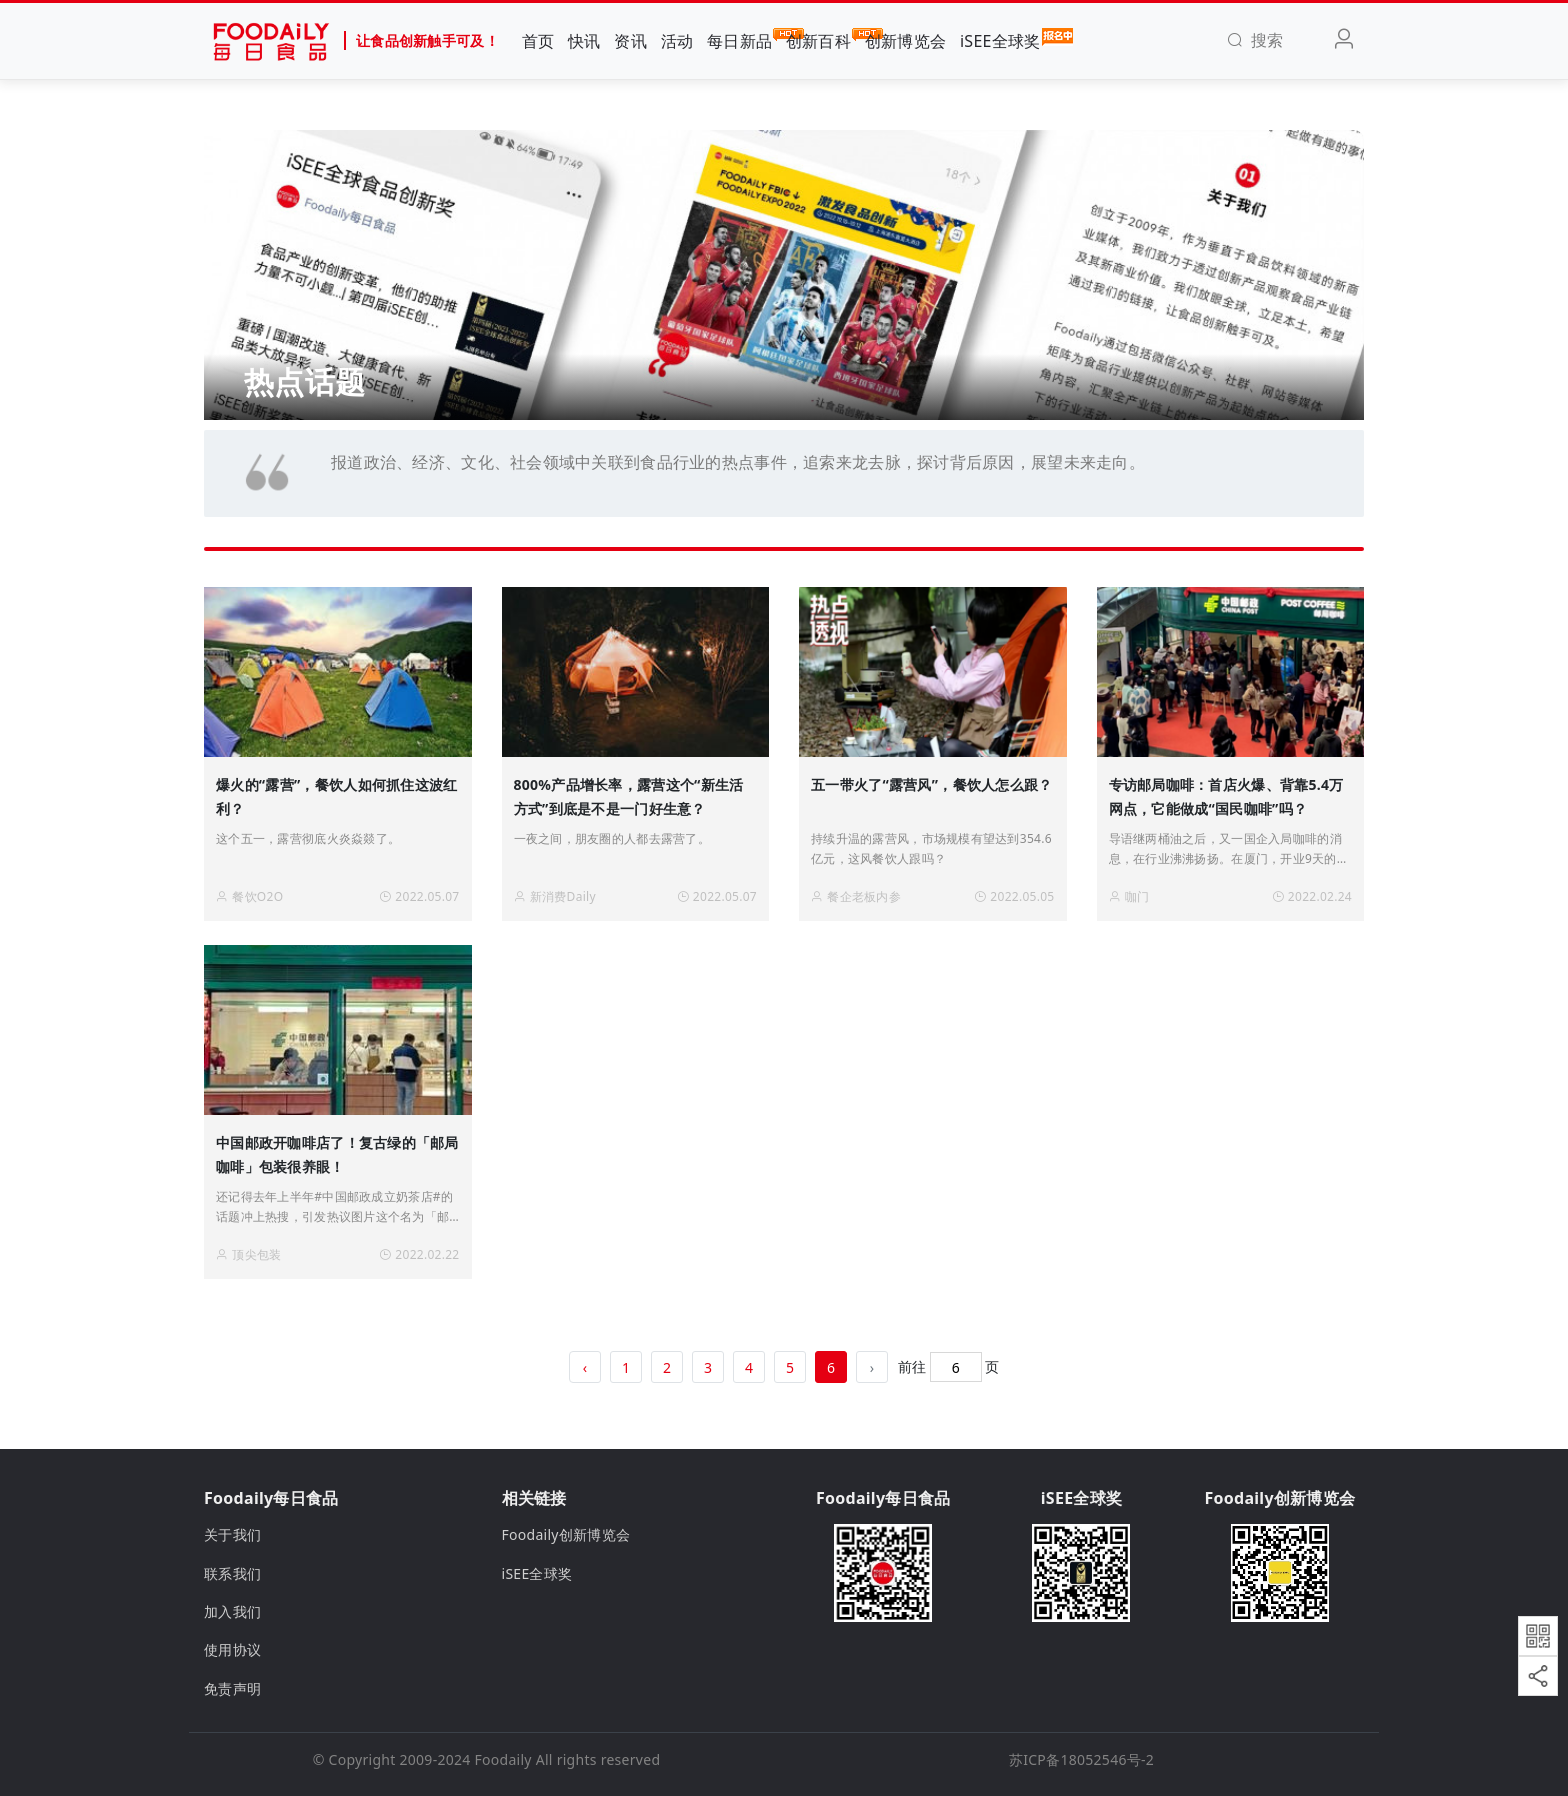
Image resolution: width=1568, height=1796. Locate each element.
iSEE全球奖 (1000, 40)
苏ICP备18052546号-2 (1081, 1759)
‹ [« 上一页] (585, 1367)
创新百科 (818, 40)
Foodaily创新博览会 (566, 1534)
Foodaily (503, 1759)
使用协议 (232, 1649)
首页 (538, 41)
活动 (677, 41)
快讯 (584, 41)
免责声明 (232, 1688)
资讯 (630, 41)
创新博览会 (905, 41)
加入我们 (232, 1611)
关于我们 (232, 1534)
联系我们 (232, 1573)
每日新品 (739, 40)
